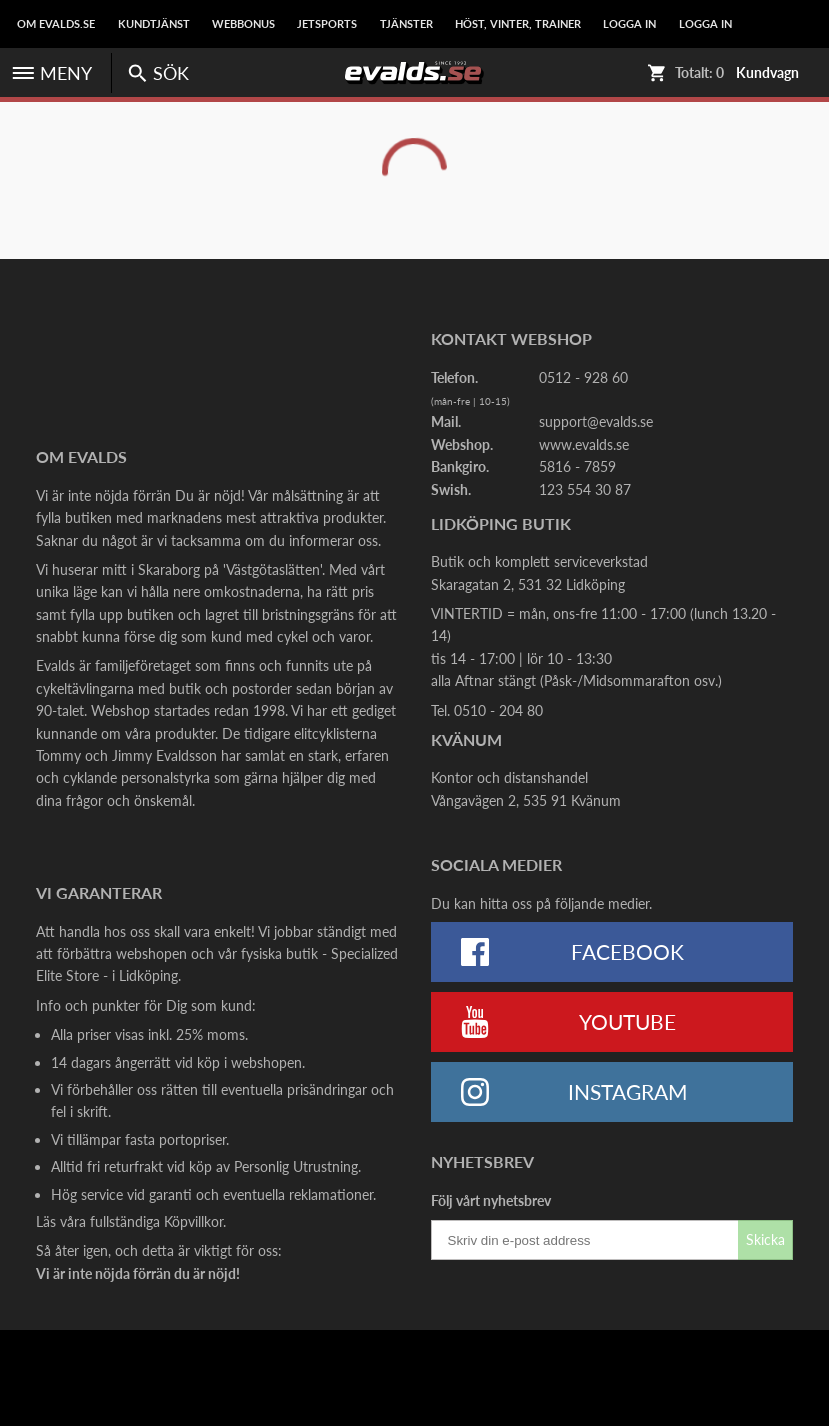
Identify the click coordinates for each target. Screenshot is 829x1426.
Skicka (765, 1239)
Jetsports (327, 24)
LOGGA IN (629, 24)
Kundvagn (767, 73)
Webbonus (243, 24)
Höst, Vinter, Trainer (518, 24)
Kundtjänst (154, 24)
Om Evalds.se (56, 24)
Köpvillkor (193, 1221)
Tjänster (406, 24)
